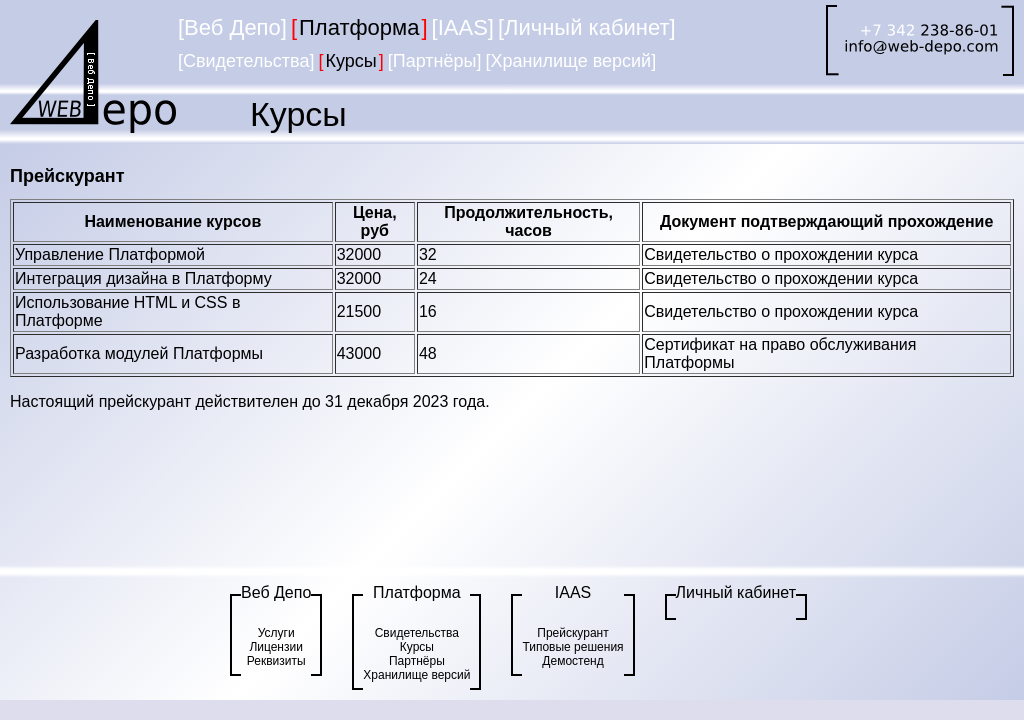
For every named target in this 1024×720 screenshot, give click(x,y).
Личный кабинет (736, 592)
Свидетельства (417, 633)
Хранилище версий (416, 675)
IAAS (573, 592)
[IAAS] (463, 27)
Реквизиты (276, 661)
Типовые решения (572, 647)
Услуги (276, 633)
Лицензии (276, 647)
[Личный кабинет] (587, 27)
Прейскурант (572, 633)
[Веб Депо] (232, 27)
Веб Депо (276, 592)
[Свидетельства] (246, 61)
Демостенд (572, 661)
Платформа (417, 592)
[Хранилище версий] (570, 61)
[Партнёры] (435, 61)
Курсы (417, 647)
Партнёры (417, 661)
